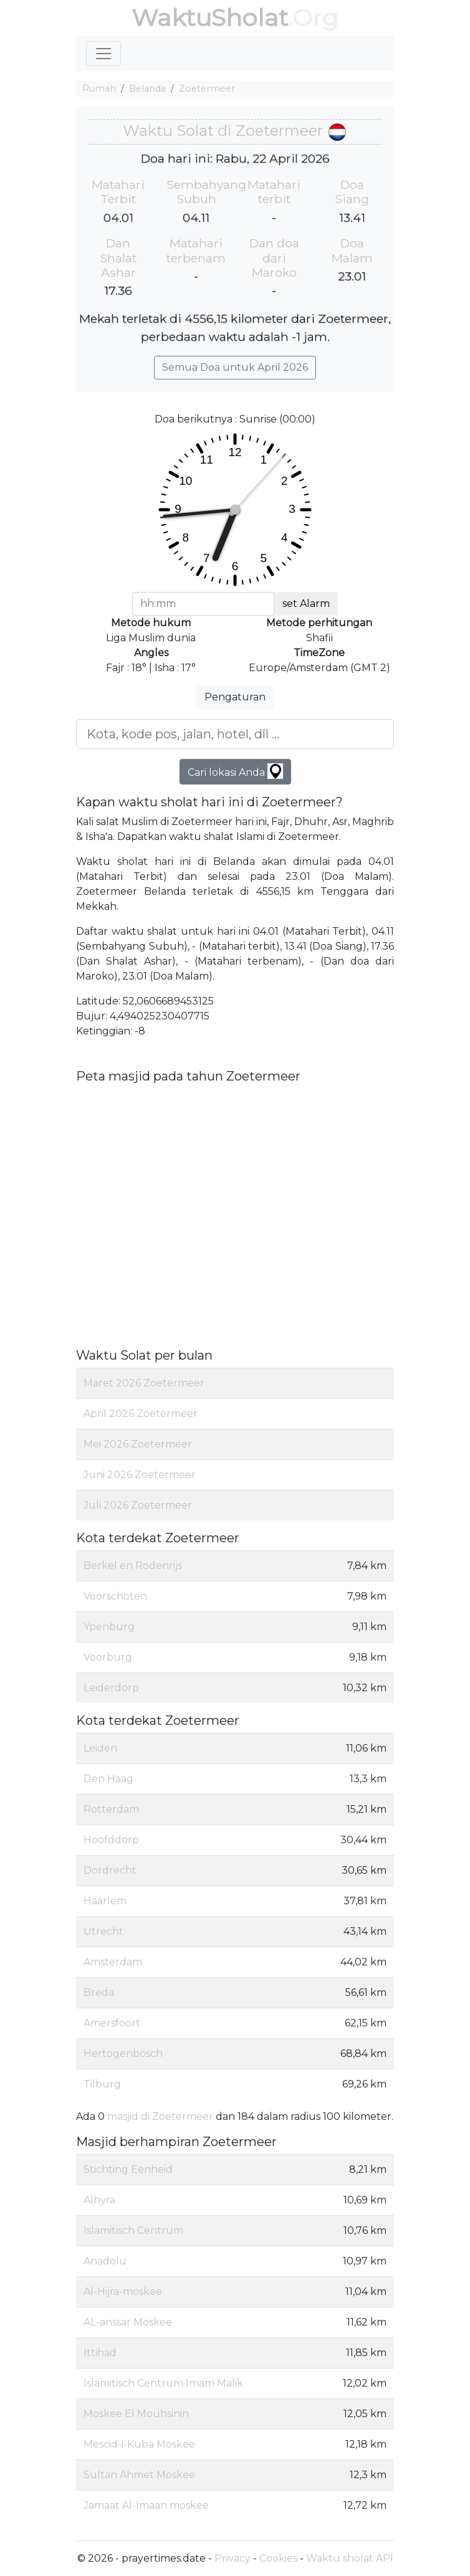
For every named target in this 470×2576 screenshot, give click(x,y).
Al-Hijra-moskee (123, 2291)
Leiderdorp (111, 1688)
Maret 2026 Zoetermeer (144, 1383)
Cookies (278, 2558)
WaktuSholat (210, 17)
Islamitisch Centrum (133, 2230)
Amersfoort (112, 2023)
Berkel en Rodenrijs (133, 1566)
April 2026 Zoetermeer (141, 1413)
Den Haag (108, 1779)
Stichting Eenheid (128, 2169)
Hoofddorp (111, 1840)
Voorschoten (115, 1596)
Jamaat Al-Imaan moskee (146, 2505)
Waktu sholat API (349, 2558)
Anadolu (105, 2261)
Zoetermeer (207, 88)
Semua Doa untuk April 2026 (235, 367)
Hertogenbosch (123, 2053)
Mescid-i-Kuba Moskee (139, 2444)
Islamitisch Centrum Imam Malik (163, 2383)
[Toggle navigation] (103, 53)
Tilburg (102, 2084)
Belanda (147, 88)
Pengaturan (235, 697)
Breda (99, 1992)
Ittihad (100, 2353)
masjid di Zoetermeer (160, 2116)
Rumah (99, 88)
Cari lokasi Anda (235, 771)
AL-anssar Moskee (128, 2322)
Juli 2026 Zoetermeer (138, 1505)
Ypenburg (109, 1627)
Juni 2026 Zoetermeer (140, 1475)
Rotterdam (111, 1809)
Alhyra (99, 2200)
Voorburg (108, 1657)
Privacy (232, 2558)
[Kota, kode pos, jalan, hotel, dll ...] (235, 734)
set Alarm (306, 603)
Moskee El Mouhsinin (136, 2414)
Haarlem (105, 1901)
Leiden (100, 1748)
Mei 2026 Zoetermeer (138, 1444)
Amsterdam (113, 1962)
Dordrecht (110, 1870)
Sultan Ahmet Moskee (139, 2475)
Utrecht (103, 1931)
